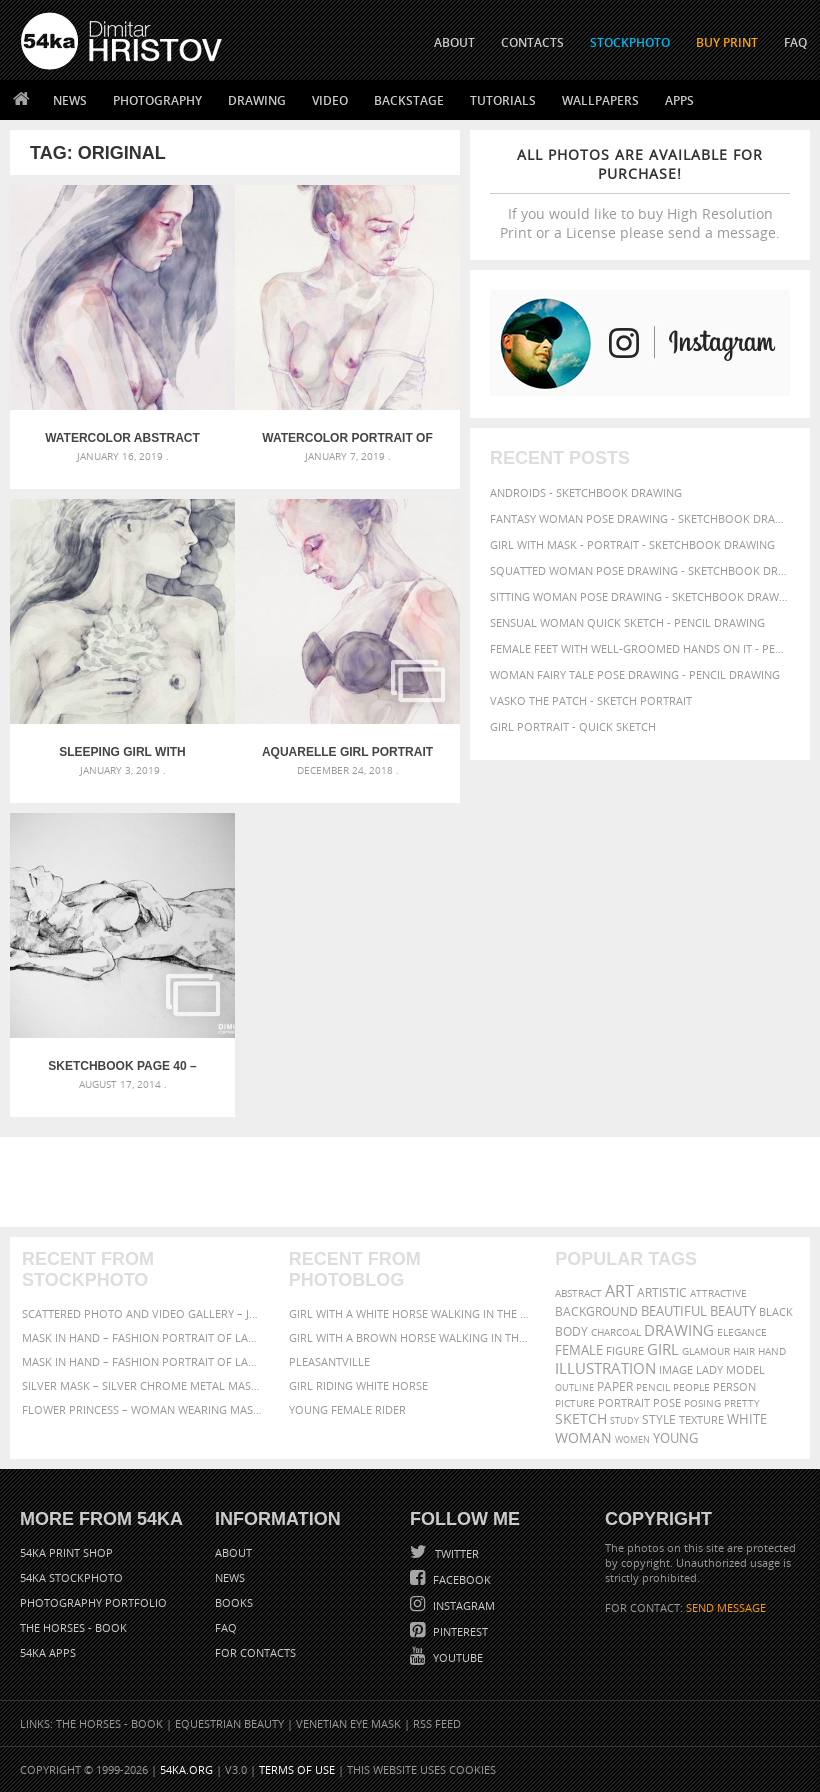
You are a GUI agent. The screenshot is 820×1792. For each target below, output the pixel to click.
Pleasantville (329, 1361)
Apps (679, 100)
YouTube (456, 1657)
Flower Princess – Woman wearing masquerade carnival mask (143, 1409)
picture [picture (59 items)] (575, 1403)
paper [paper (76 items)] (615, 1386)
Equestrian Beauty (229, 1723)
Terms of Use (297, 1769)
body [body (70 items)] (571, 1331)
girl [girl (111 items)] (663, 1349)
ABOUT (454, 42)
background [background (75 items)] (596, 1311)
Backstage (409, 100)
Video (330, 100)
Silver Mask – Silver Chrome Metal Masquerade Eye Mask (143, 1385)
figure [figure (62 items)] (625, 1351)
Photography (157, 100)
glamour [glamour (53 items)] (706, 1351)
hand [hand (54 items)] (772, 1351)
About (233, 1552)
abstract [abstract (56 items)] (578, 1293)
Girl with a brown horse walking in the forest (410, 1337)
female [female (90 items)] (579, 1350)
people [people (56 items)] (691, 1387)
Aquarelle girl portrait (347, 752)
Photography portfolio (93, 1602)
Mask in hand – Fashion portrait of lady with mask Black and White (143, 1337)
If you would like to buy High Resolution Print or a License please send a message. (640, 193)
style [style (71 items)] (659, 1419)
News (70, 100)
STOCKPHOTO (630, 42)
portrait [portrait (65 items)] (624, 1402)
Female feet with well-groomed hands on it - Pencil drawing (640, 648)
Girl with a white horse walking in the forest (410, 1313)
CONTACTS (532, 42)
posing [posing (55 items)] (702, 1403)
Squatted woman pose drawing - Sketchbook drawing (640, 570)
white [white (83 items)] (747, 1419)
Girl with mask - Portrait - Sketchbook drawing (632, 544)
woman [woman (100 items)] (583, 1437)
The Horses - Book (73, 1627)
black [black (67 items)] (776, 1311)
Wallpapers (600, 100)
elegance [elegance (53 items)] (742, 1332)
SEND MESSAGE (726, 1607)
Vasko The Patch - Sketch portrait (591, 700)
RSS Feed (437, 1723)
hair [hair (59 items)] (744, 1351)
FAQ (795, 42)
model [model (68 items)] (745, 1369)
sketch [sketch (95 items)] (581, 1419)
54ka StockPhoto (71, 1577)
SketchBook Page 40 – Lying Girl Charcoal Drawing (122, 1066)
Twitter (455, 1553)
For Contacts (255, 1652)
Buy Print (727, 42)
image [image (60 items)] (676, 1370)
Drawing (257, 100)
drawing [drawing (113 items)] (679, 1330)
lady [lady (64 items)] (709, 1370)
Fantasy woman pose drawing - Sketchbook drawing (640, 518)
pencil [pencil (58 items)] (653, 1387)
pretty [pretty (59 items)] (742, 1403)
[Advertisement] (414, 1182)
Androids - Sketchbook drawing (586, 492)
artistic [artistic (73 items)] (662, 1292)
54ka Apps (48, 1652)
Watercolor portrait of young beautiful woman (347, 438)
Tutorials (503, 100)
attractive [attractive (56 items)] (718, 1293)
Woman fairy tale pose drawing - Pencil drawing (635, 674)
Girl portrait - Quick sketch (573, 726)
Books (234, 1602)
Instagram (462, 1605)
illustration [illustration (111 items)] (605, 1368)
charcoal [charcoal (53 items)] (616, 1332)
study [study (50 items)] (624, 1420)
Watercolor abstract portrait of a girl (122, 438)
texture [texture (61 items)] (701, 1420)
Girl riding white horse (358, 1385)
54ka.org (186, 1769)
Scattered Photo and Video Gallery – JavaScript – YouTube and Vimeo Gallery (143, 1313)
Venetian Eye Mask (348, 1723)
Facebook (460, 1579)
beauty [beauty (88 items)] (733, 1311)
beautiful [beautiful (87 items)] (674, 1311)
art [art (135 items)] (619, 1291)
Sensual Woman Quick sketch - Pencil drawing (627, 622)
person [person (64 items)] (734, 1387)
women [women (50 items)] (632, 1439)
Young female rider (347, 1409)
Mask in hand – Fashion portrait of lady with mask (143, 1361)
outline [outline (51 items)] (574, 1387)
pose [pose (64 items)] (667, 1403)
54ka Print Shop (66, 1552)
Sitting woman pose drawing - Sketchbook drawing (640, 596)
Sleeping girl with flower (122, 752)
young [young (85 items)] (675, 1438)
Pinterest (459, 1631)
